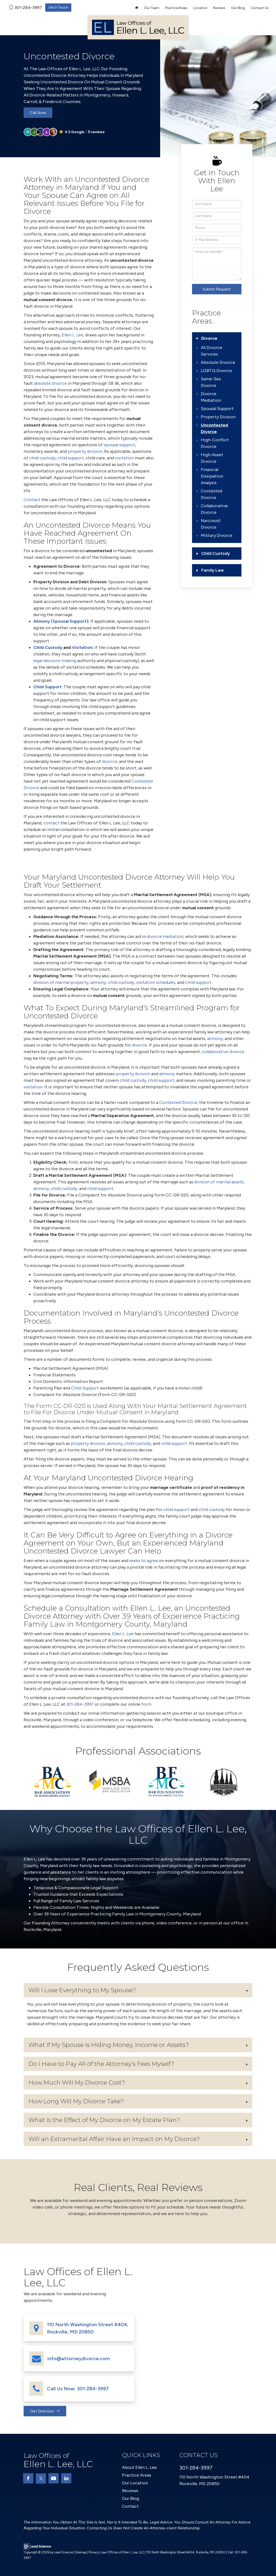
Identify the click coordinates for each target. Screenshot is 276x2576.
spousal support (119, 444)
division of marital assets (219, 1182)
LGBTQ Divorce (216, 370)
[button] (64, 132)
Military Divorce (216, 535)
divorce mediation (165, 936)
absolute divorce (51, 383)
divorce (109, 761)
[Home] (136, 8)
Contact (32, 499)
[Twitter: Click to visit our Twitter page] (41, 2478)
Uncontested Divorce (214, 428)
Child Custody (47, 647)
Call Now (38, 112)
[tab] (138, 1990)
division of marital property (60, 982)
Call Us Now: (78, 2389)
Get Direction (45, 2411)
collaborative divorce (223, 1051)
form (146, 1704)
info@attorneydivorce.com (78, 2358)
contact (51, 823)
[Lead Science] (37, 2546)
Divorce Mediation (211, 397)
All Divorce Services (211, 351)
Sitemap (80, 2552)
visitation (124, 458)
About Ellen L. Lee (139, 2467)
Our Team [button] (151, 8)
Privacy (94, 2552)
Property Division (218, 416)
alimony (98, 982)
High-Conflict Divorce (215, 443)
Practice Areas (136, 2475)
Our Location (135, 2483)
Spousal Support (217, 408)
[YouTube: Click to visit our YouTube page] (53, 2478)
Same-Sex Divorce (211, 382)
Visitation (82, 647)
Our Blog (238, 8)
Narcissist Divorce (211, 524)
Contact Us (260, 8)
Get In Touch (58, 7)
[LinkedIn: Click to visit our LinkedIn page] (66, 2478)
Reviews (219, 8)
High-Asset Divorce (212, 458)
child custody (42, 458)
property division (85, 451)
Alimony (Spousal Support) (60, 621)
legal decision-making (54, 660)
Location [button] (200, 8)
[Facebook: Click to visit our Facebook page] (28, 2478)
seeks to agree (144, 1560)
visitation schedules (155, 982)
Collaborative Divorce (214, 509)
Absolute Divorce (218, 362)
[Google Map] (197, 2337)
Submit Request (217, 289)
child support (70, 458)
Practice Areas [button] (176, 8)
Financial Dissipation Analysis (212, 476)
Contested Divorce (211, 494)
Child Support (85, 1388)
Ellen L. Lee (72, 335)
